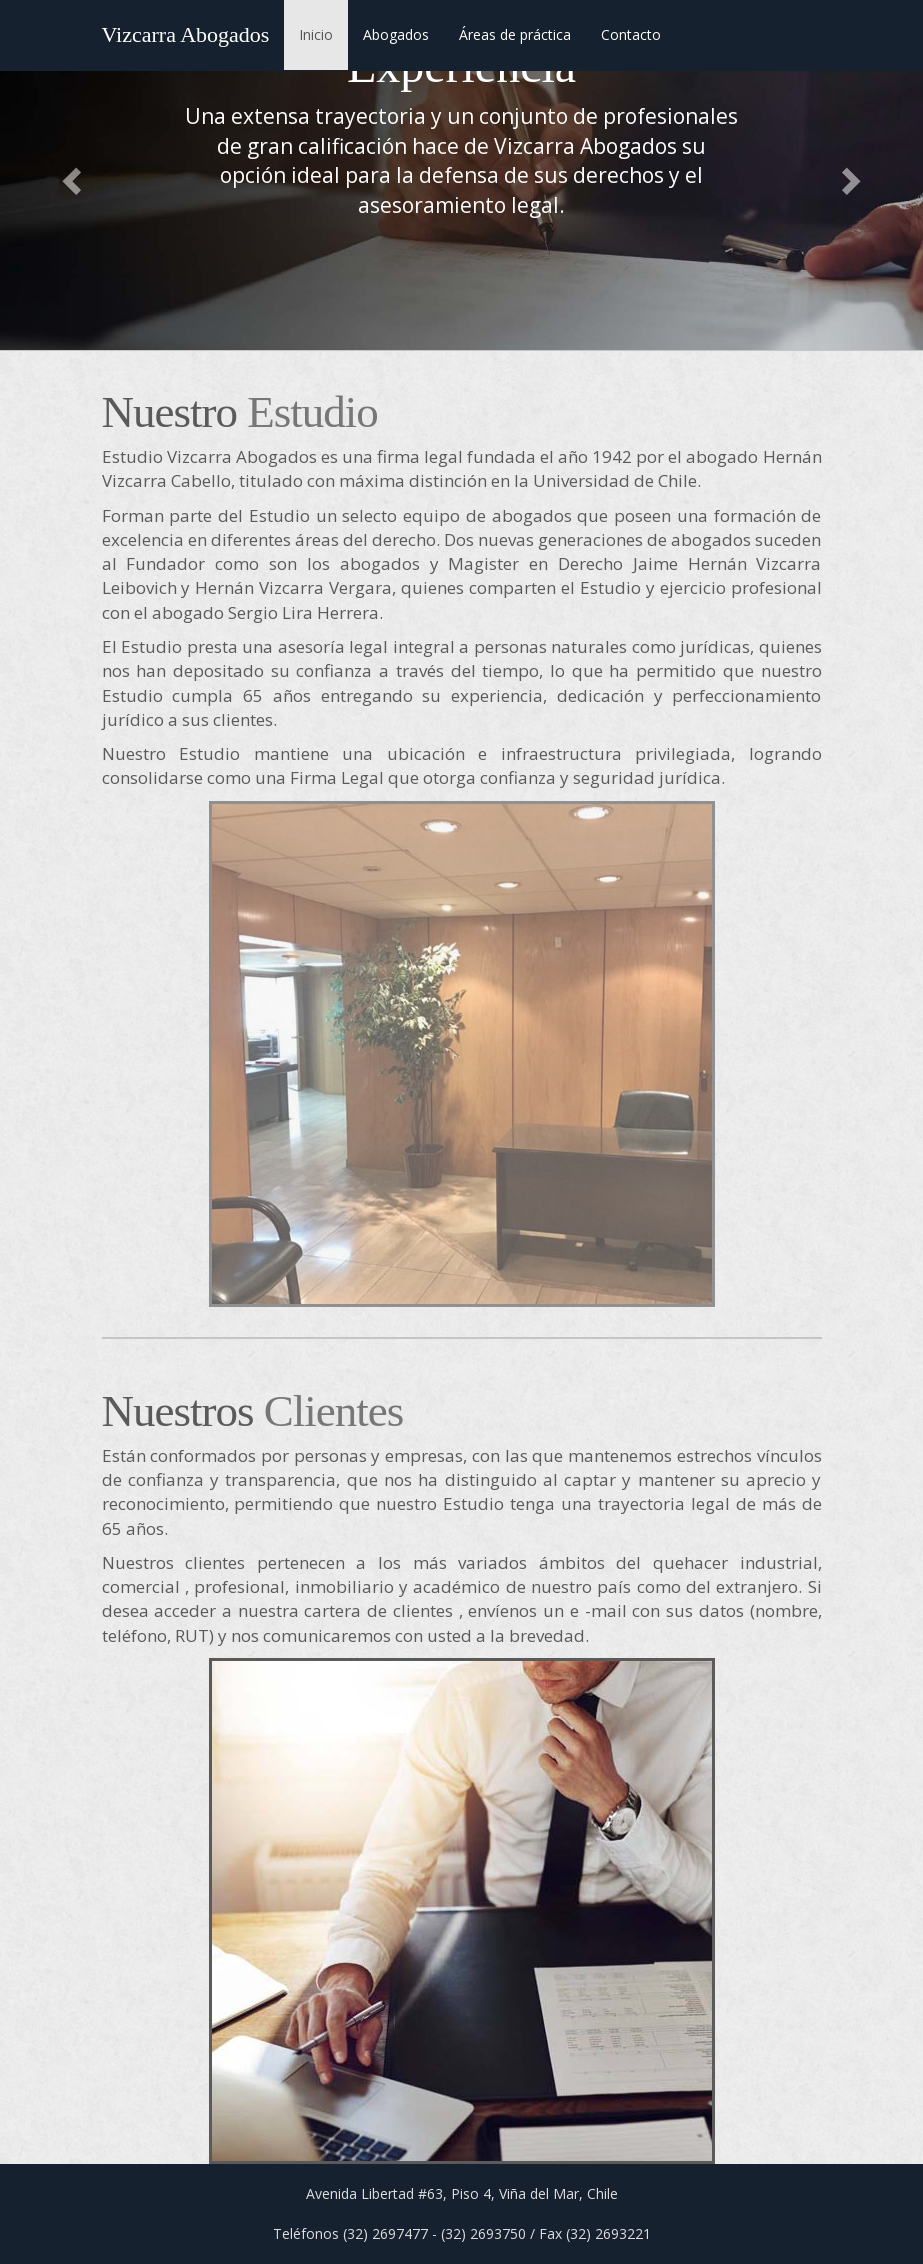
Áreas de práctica (515, 34)
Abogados (396, 34)
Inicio (316, 34)
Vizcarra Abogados (186, 34)
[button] (69, 175)
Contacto (631, 34)
